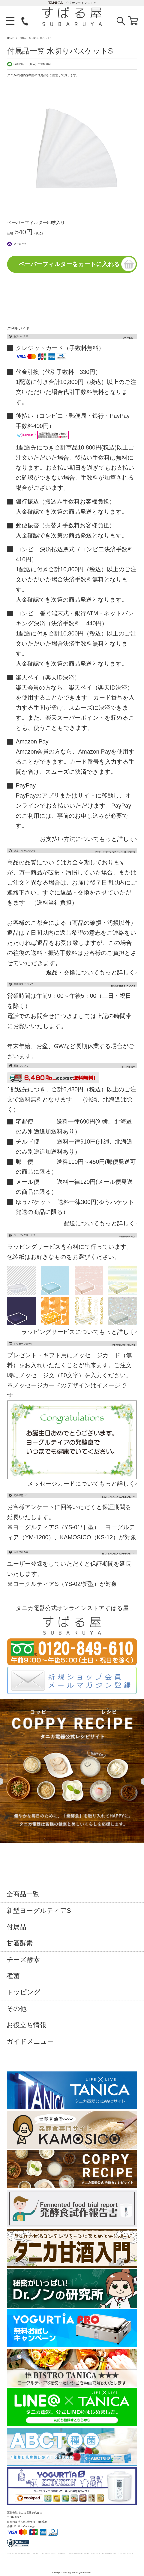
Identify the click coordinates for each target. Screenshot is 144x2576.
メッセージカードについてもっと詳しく (81, 1484)
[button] (1, 1781)
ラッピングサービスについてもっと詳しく (78, 1332)
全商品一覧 (23, 1894)
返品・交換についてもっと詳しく (90, 972)
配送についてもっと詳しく (99, 1223)
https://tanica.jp (25, 2526)
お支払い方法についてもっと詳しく (87, 839)
